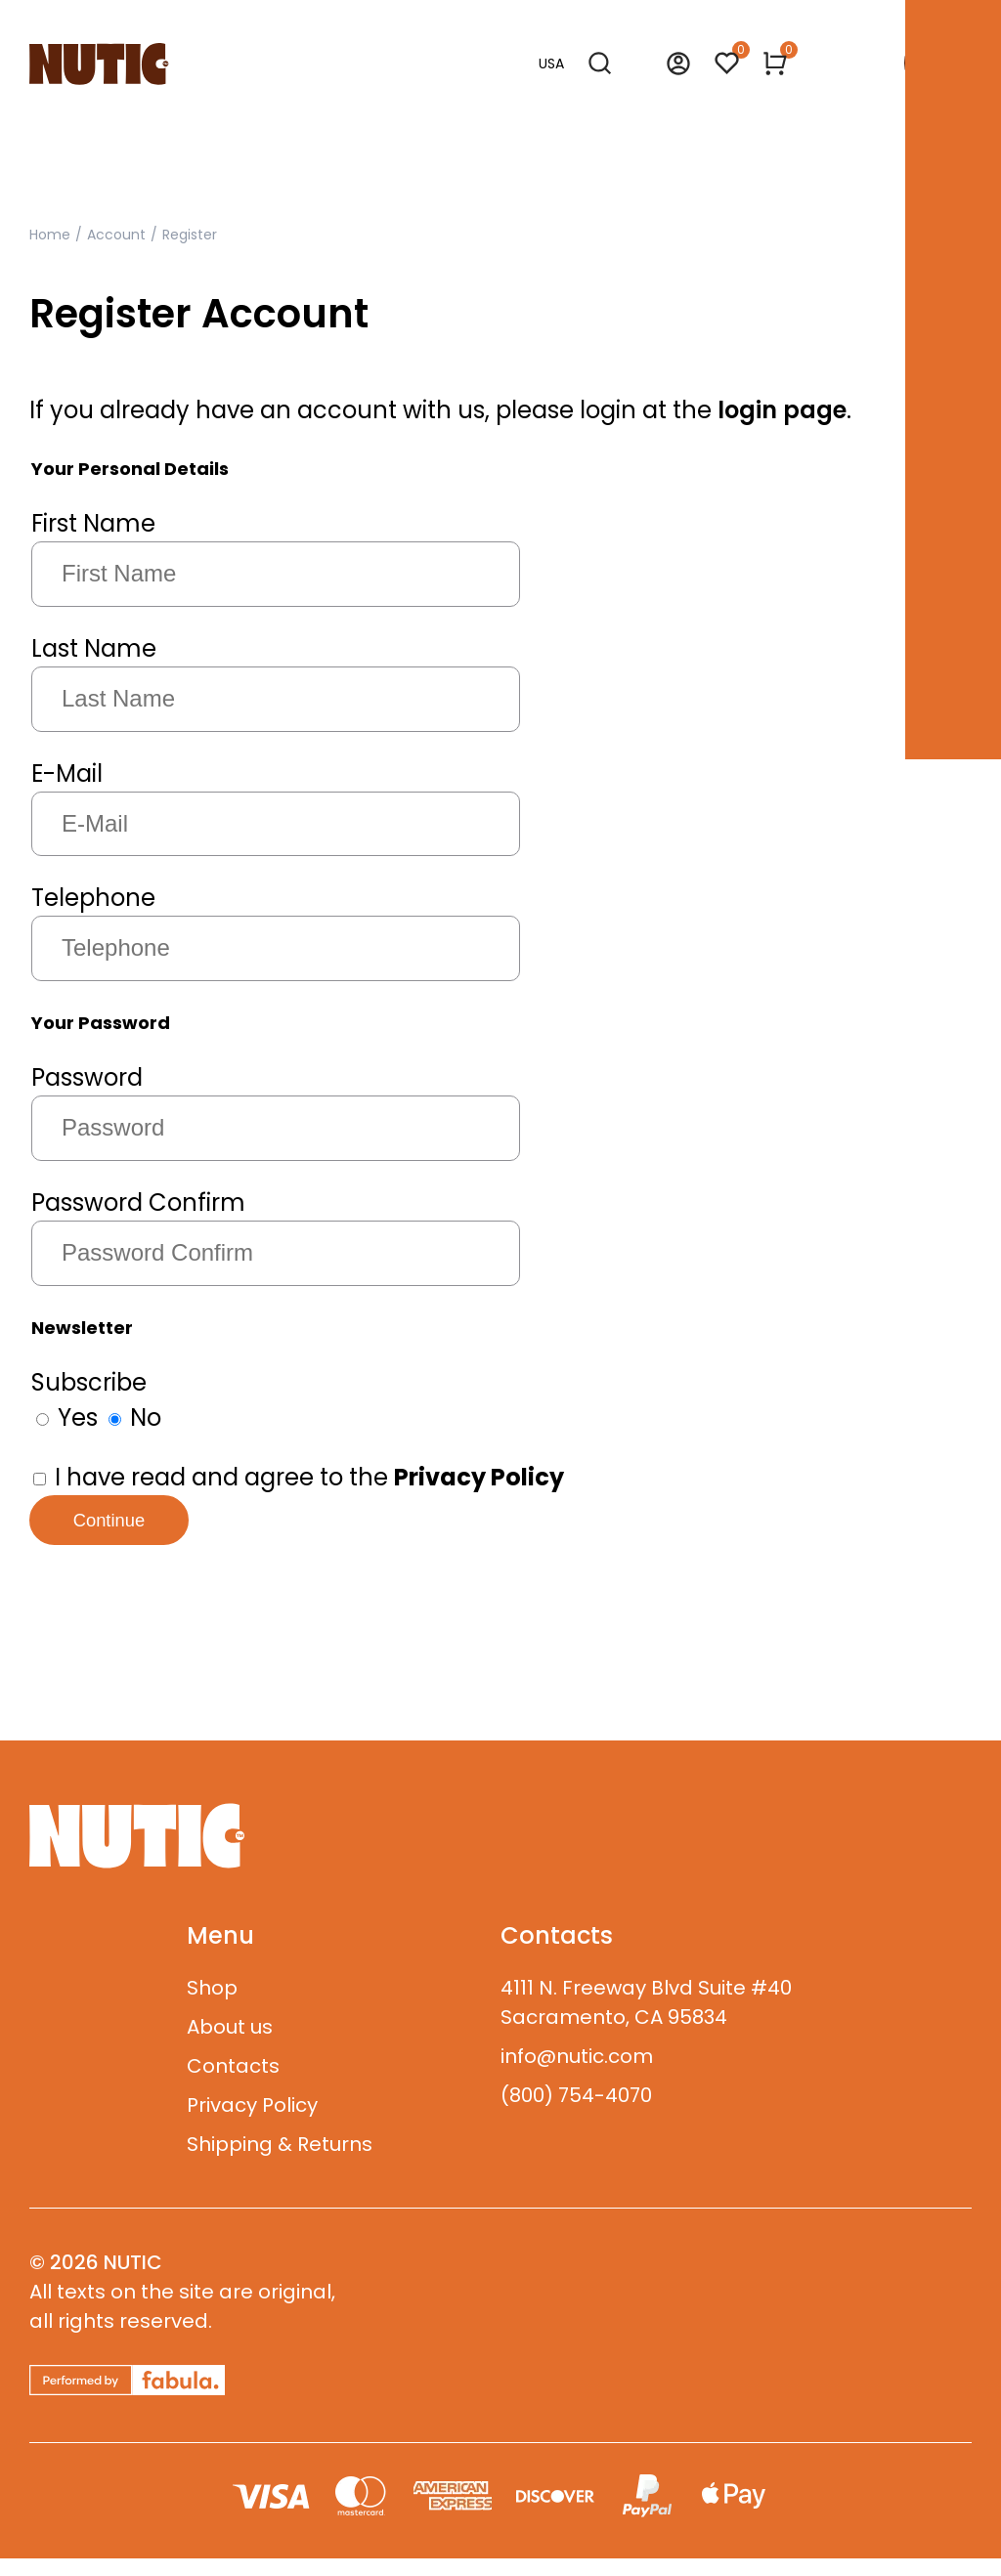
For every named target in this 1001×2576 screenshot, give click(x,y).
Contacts (233, 2083)
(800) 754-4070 (576, 2112)
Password (87, 1077)
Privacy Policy (252, 2122)
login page (782, 410)
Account (116, 234)
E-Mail (67, 773)
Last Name (93, 648)
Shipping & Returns (279, 2161)
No (135, 1417)
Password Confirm (138, 1202)
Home (49, 234)
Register (189, 234)
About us (230, 2044)
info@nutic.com (576, 2073)
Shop (212, 2005)
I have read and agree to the (298, 1477)
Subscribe (89, 1382)
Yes (67, 1417)
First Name (93, 523)
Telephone (93, 897)
